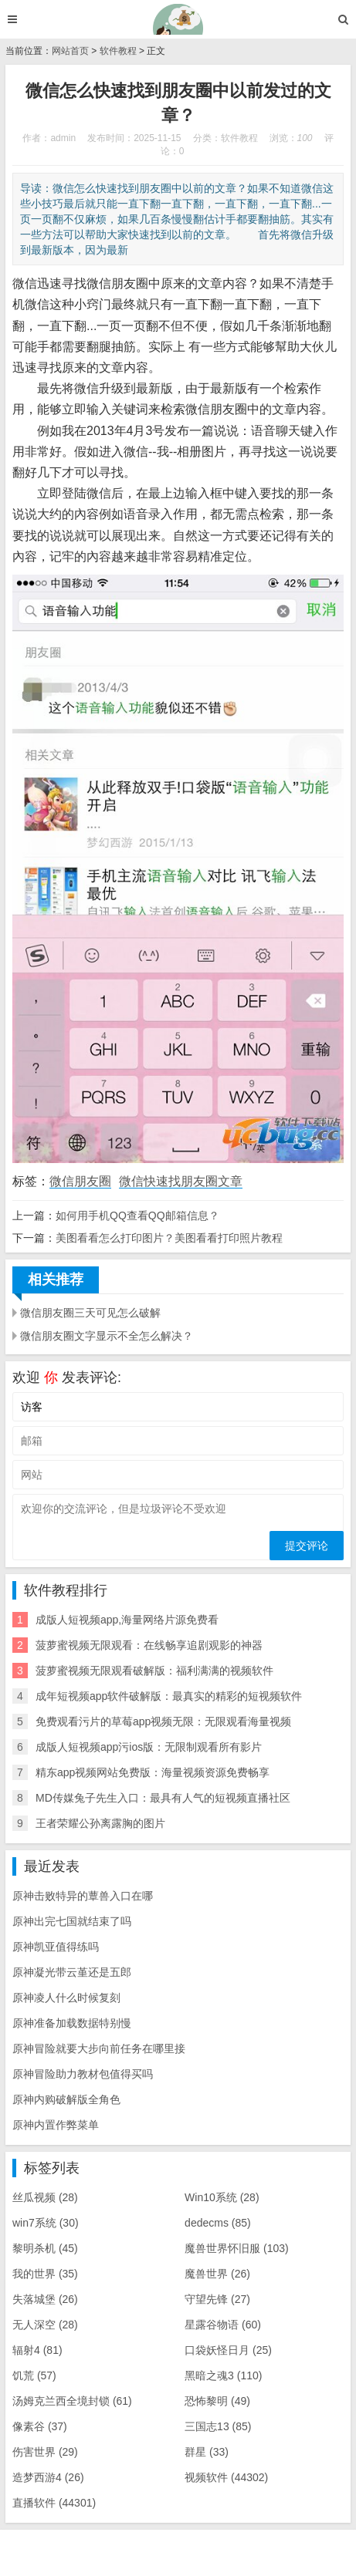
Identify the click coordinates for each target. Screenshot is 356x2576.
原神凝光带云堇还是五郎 (71, 1972)
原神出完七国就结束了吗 (71, 1921)
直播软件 (54, 2503)
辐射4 (37, 2350)
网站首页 (70, 51)
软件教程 (118, 51)
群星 (207, 2452)
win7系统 (45, 2223)
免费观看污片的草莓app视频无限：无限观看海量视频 (163, 1721)
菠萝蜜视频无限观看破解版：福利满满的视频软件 (154, 1670)
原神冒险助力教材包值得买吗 (82, 2074)
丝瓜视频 (45, 2197)
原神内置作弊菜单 (55, 2125)
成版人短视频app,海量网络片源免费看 (127, 1619)
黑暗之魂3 (223, 2375)
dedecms (218, 2223)
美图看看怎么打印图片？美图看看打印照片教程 (169, 1238)
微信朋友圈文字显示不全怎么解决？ (106, 1336)
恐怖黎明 (217, 2401)
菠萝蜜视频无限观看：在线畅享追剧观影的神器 (149, 1645)
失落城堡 (45, 2299)
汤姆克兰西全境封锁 (72, 2401)
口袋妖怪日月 (228, 2350)
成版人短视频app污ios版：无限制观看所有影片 (149, 1747)
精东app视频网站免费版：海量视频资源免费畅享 (153, 1772)
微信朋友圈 (80, 1181)
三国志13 (218, 2426)
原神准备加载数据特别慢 (71, 2023)
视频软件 (226, 2477)
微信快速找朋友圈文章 (180, 1181)
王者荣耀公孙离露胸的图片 (100, 1823)
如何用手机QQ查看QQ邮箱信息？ (137, 1215)
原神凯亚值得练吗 (55, 1946)
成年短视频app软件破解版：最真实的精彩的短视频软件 (169, 1696)
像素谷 (39, 2426)
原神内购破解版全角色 (66, 2099)
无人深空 (45, 2324)
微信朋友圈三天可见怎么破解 (90, 1313)
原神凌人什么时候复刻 (66, 1997)
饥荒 (34, 2375)
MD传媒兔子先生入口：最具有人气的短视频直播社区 (163, 1798)
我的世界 (45, 2273)
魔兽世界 (217, 2273)
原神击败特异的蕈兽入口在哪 (82, 1896)
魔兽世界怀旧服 (237, 2248)
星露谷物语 (223, 2324)
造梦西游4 (48, 2477)
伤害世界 (45, 2452)
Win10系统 (222, 2197)
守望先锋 (217, 2299)
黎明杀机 (45, 2248)
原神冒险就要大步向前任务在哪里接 (98, 2048)
